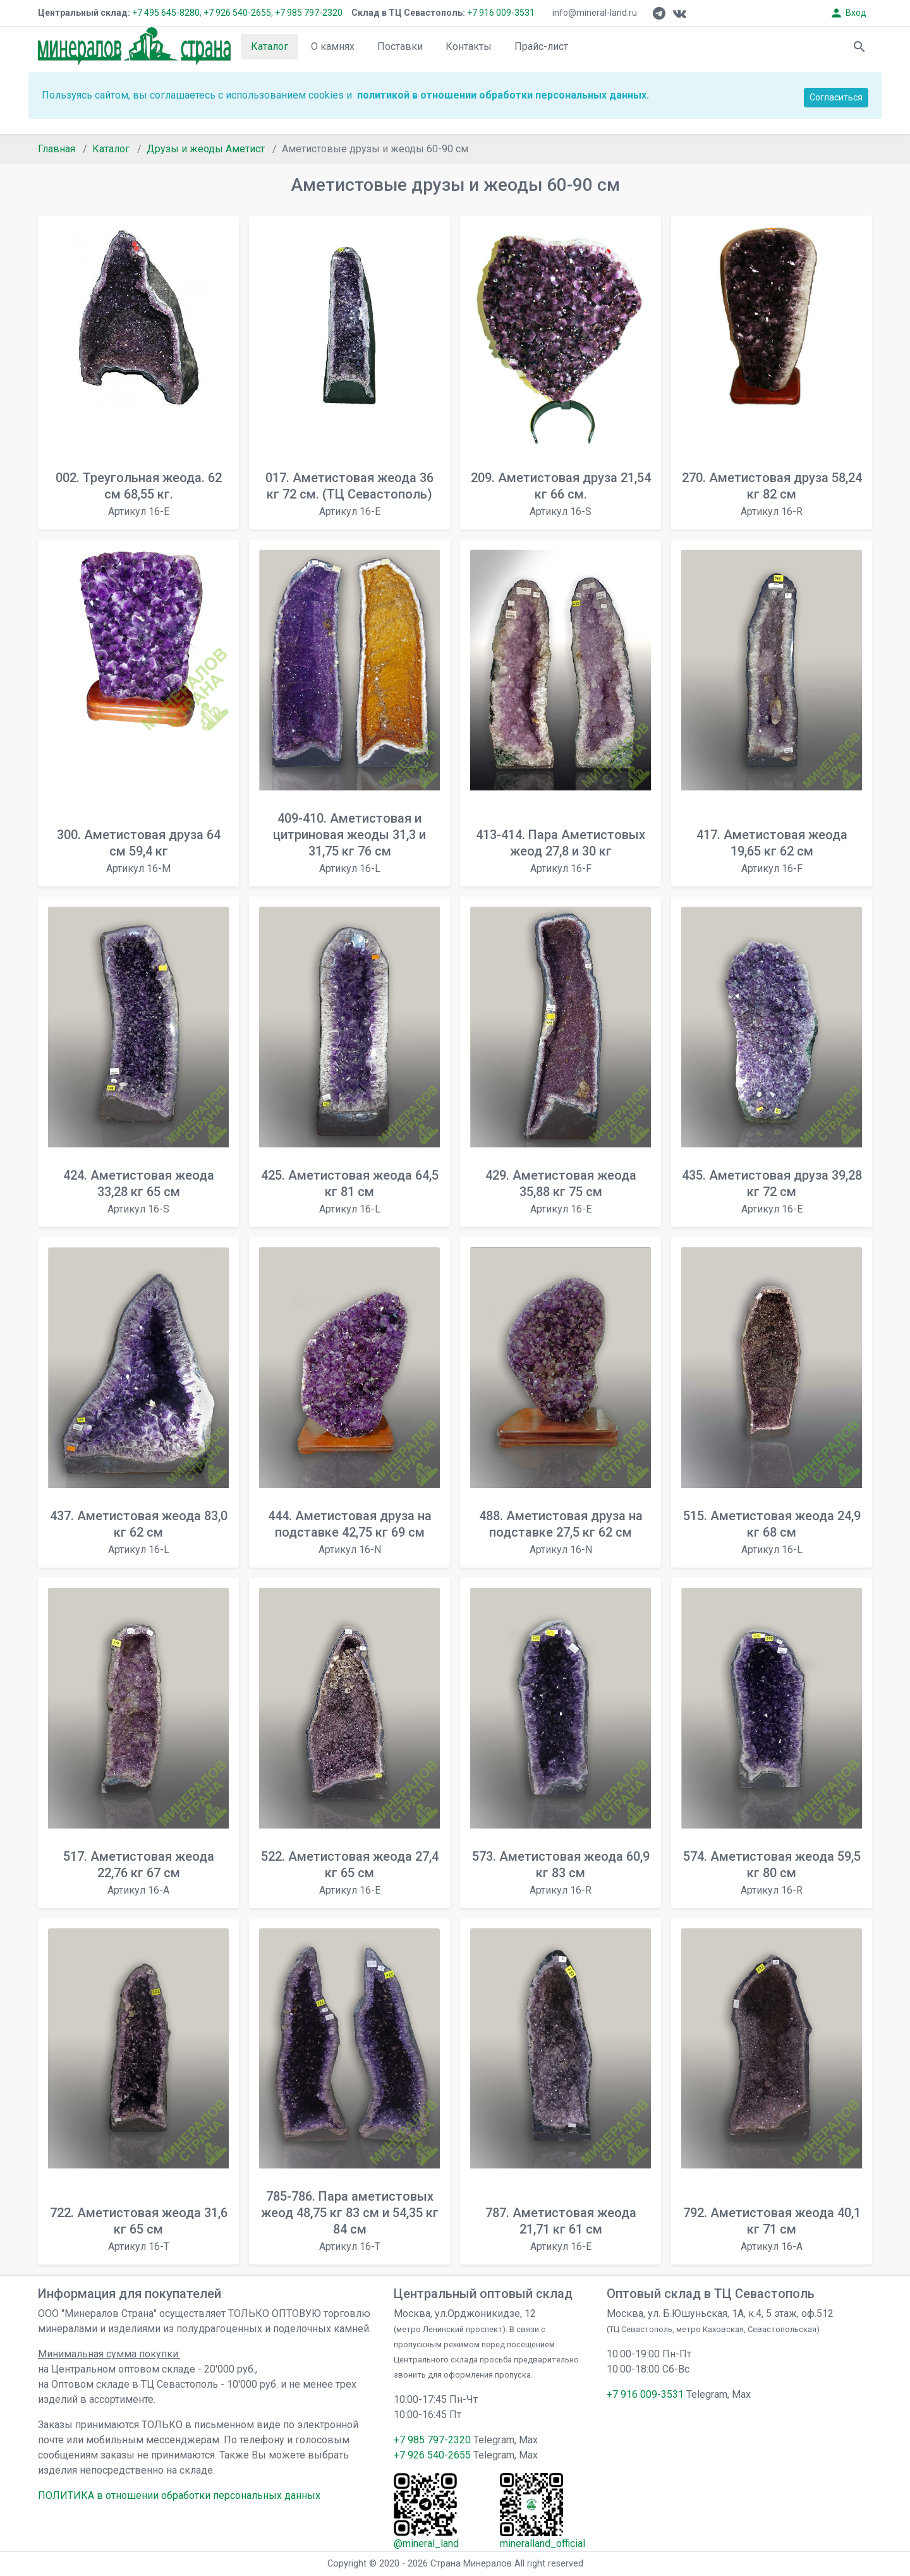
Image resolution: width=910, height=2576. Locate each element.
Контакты (469, 46)
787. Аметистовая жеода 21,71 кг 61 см (560, 2228)
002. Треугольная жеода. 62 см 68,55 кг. (139, 493)
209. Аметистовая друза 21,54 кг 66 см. (561, 493)
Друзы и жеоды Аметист (206, 149)
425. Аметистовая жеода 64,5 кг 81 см (350, 1191)
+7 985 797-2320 (309, 13)
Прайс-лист (541, 46)
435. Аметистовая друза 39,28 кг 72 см (772, 1191)
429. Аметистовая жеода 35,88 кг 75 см (560, 1191)
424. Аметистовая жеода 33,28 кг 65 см (138, 1191)
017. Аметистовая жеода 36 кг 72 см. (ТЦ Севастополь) (349, 493)
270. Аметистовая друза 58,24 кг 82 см (772, 493)
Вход (848, 13)
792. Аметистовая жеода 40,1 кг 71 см (772, 2228)
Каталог (269, 46)
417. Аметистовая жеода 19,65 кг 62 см (771, 850)
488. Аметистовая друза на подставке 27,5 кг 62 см (561, 1532)
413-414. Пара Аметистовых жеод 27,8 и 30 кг (560, 850)
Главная (56, 149)
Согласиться (836, 97)
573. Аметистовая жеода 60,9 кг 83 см (561, 1872)
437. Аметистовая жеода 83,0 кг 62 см (139, 1532)
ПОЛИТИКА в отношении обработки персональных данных (179, 2495)
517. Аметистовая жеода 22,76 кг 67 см (138, 1872)
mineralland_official (542, 2543)
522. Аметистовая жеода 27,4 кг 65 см (350, 1872)
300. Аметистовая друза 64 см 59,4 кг (139, 850)
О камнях (333, 46)
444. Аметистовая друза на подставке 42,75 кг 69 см (350, 1532)
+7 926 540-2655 (432, 2455)
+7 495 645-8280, (167, 13)
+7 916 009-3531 (500, 13)
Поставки (400, 46)
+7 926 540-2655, (238, 13)
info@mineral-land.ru (594, 13)
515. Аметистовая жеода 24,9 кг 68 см (772, 1532)
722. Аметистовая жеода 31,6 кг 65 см (139, 2228)
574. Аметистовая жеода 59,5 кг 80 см (772, 1872)
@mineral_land (426, 2543)
